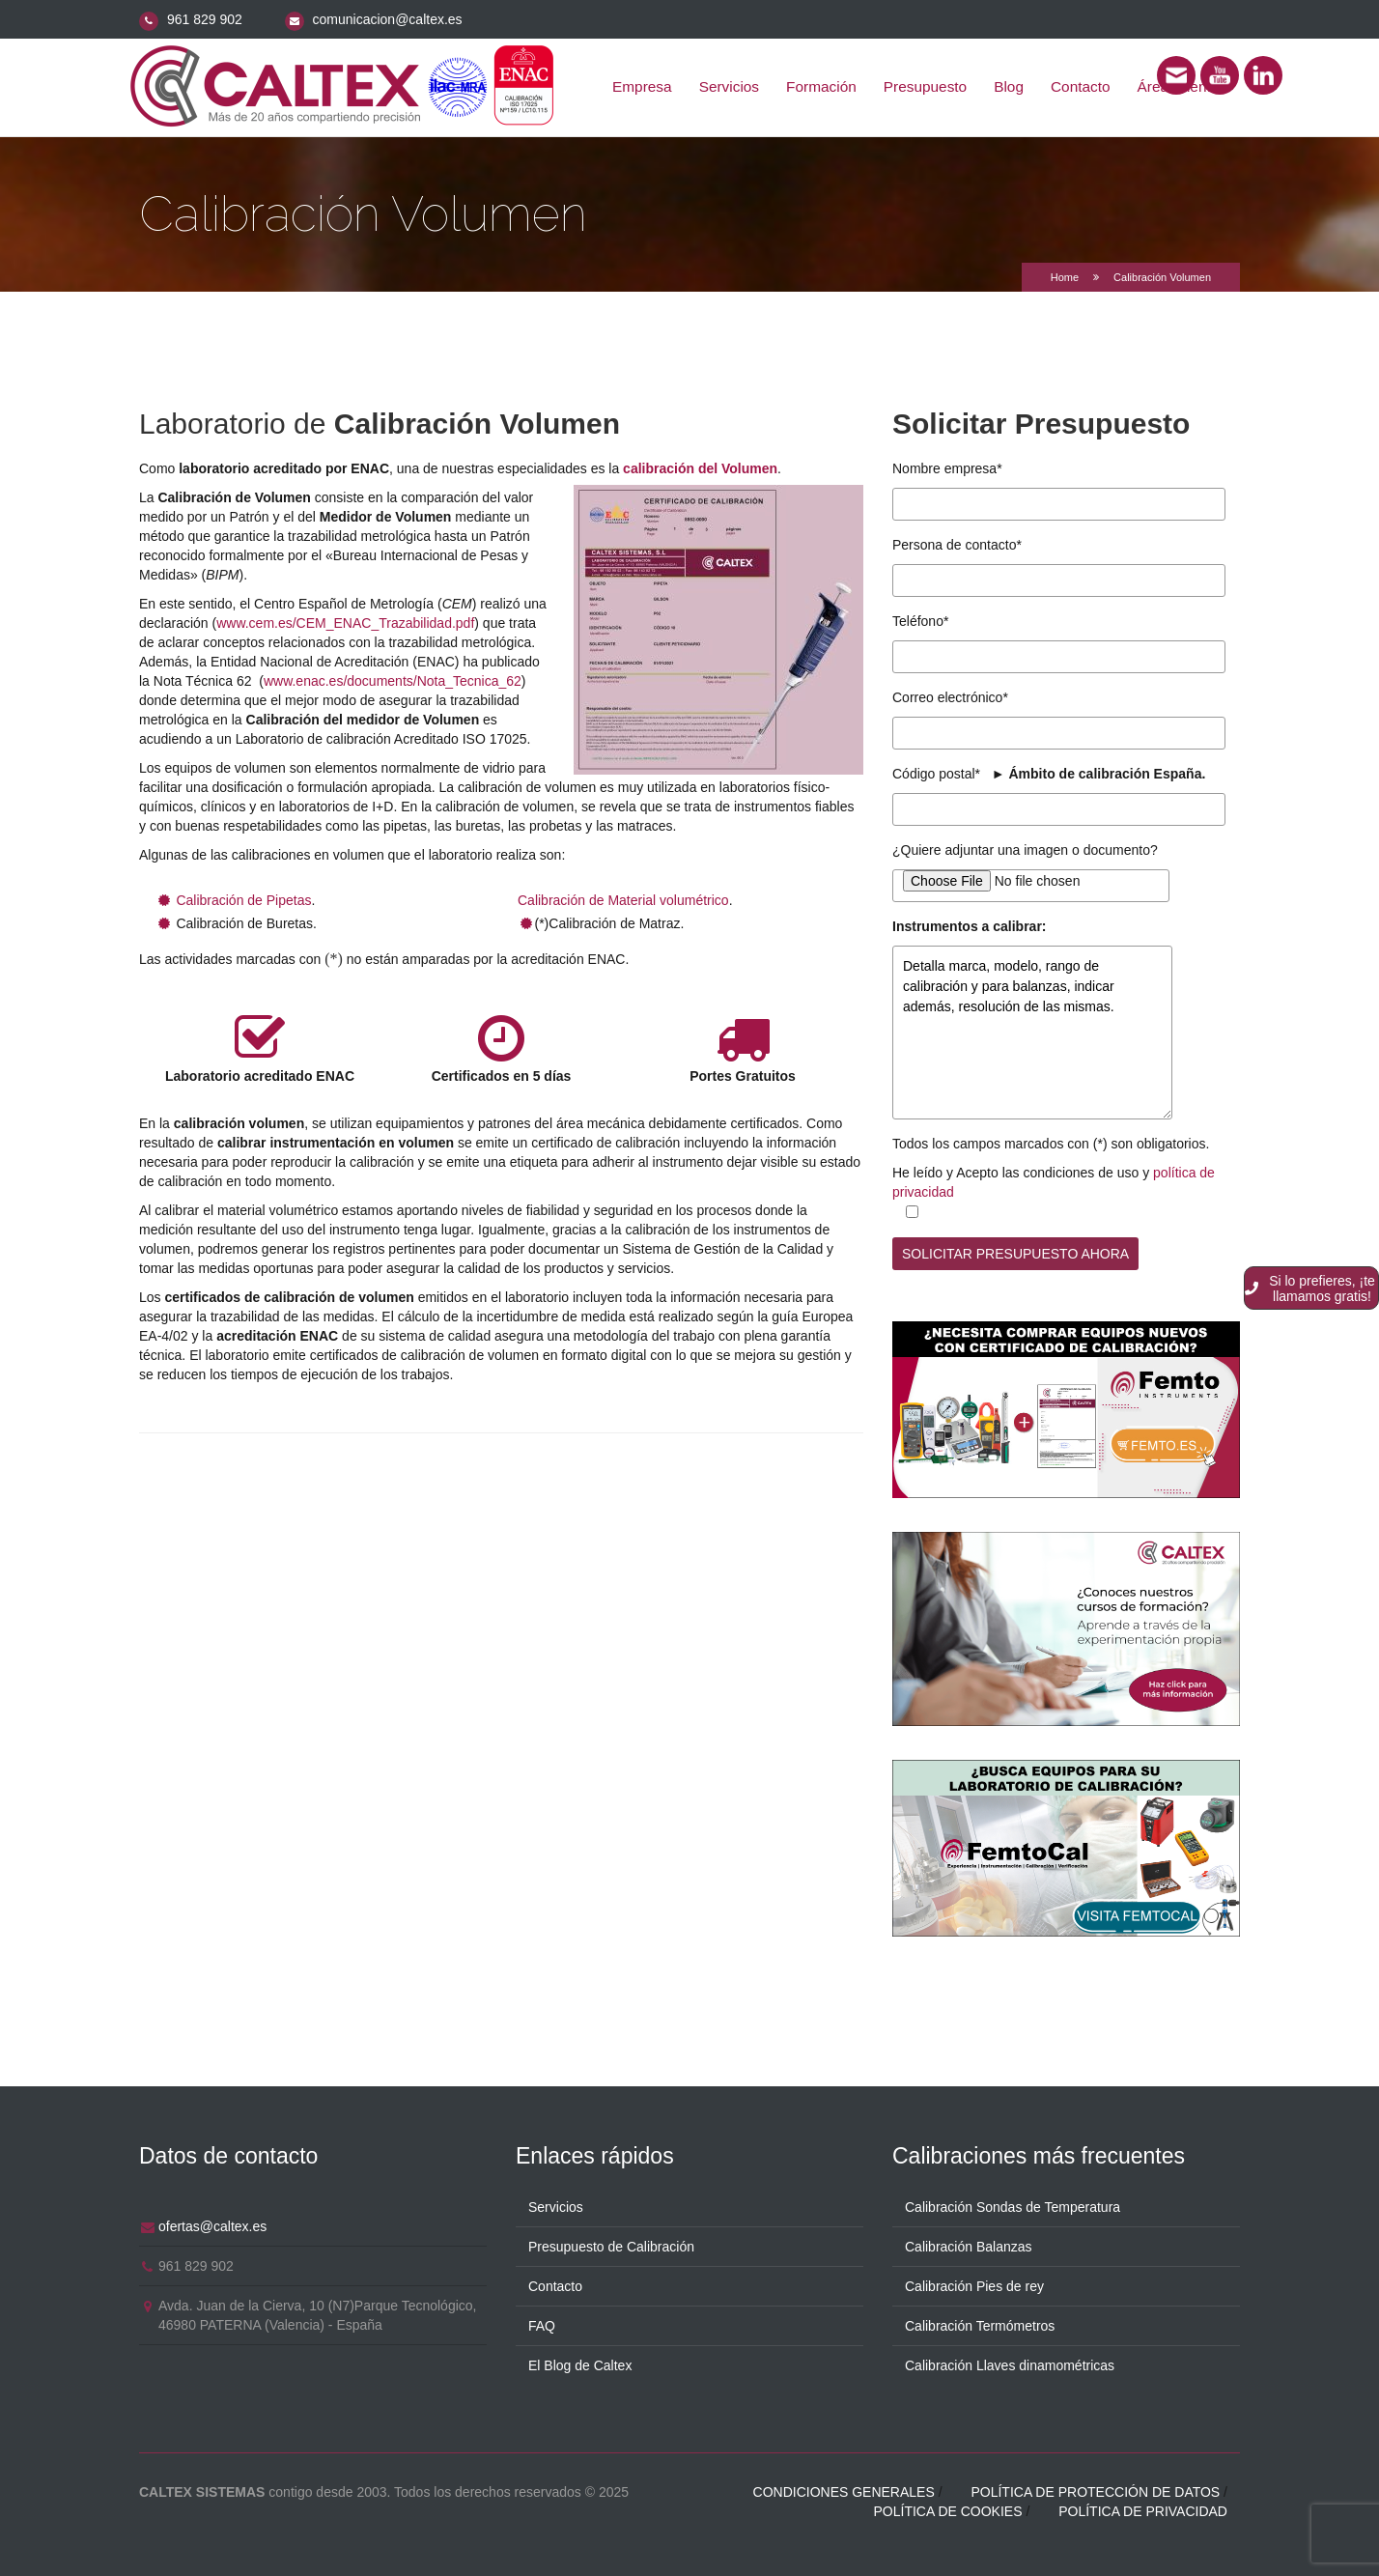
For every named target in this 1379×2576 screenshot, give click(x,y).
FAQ (541, 2323)
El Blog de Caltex (580, 2362)
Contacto (1081, 86)
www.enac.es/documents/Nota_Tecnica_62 (392, 681)
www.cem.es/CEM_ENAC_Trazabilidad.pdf (345, 623)
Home (1065, 277)
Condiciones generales (844, 2489)
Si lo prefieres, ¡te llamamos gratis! (1310, 1288)
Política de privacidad (1142, 2508)
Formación (821, 86)
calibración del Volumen (700, 468)
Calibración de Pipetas (243, 900)
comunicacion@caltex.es (388, 19)
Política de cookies (947, 2508)
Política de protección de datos (1095, 2489)
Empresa (642, 86)
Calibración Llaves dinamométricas (1009, 2362)
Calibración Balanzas (968, 2243)
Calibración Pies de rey (974, 2283)
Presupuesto (925, 86)
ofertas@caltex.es (212, 2223)
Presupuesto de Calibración (611, 2243)
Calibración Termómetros (980, 2323)
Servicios (729, 86)
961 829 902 (204, 19)
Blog (1009, 86)
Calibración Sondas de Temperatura (1012, 2204)
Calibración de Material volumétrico (623, 900)
